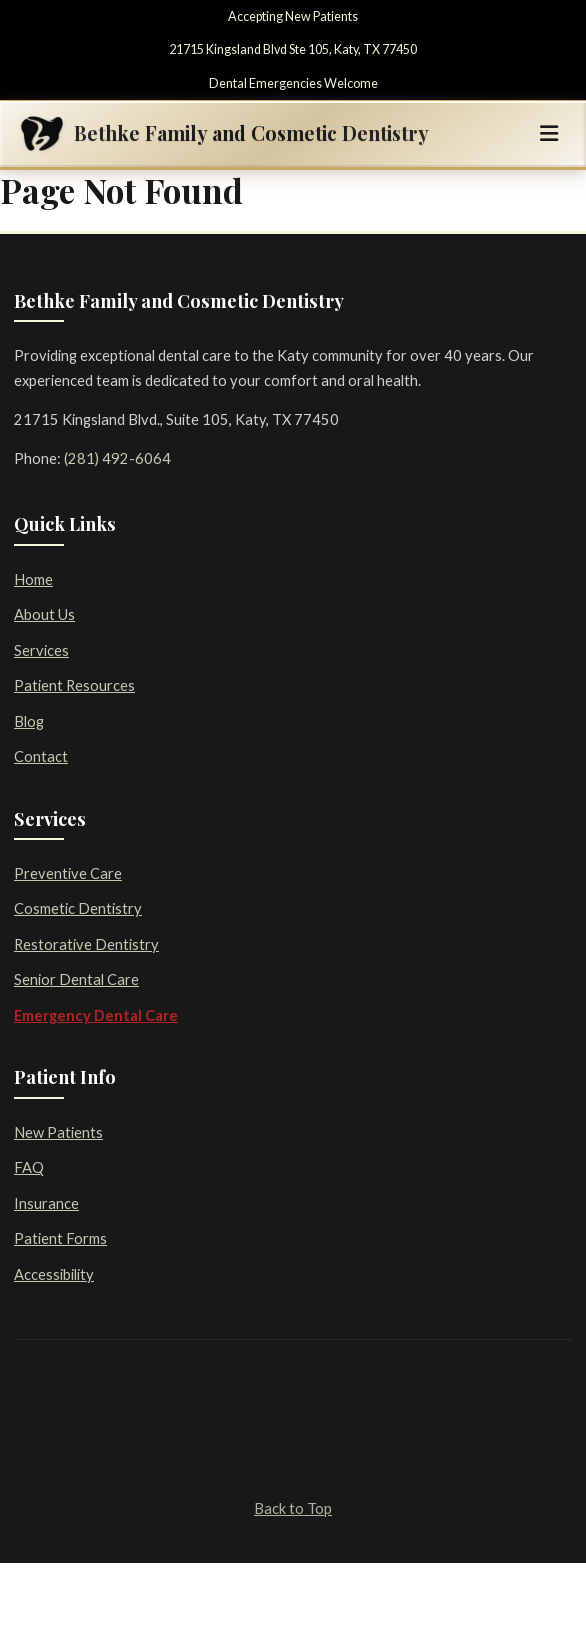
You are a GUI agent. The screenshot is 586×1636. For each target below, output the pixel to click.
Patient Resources (74, 685)
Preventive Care (68, 873)
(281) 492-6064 (117, 458)
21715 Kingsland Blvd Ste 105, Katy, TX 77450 (293, 49)
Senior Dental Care (76, 979)
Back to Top (293, 1508)
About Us (44, 614)
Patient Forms (60, 1238)
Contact (41, 756)
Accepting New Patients (293, 16)
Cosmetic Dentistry (78, 908)
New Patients (58, 1132)
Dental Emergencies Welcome (293, 83)
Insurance (46, 1203)
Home (33, 579)
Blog (29, 721)
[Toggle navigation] (549, 134)
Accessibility (54, 1274)
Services (41, 650)
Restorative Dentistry (86, 944)
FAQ (29, 1167)
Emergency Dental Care (96, 1015)
